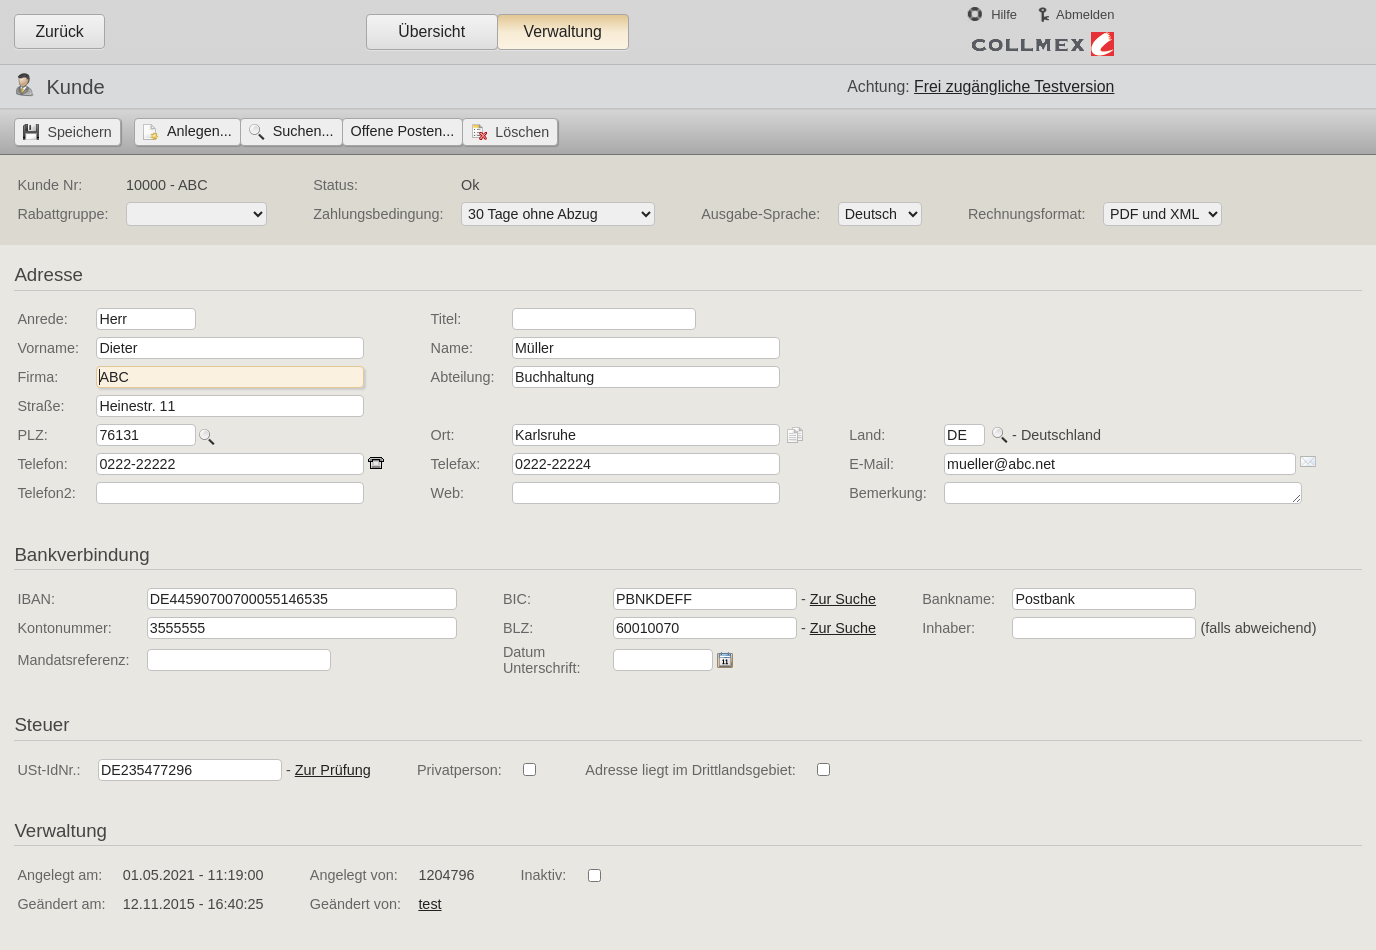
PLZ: (32, 435)
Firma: (37, 377)
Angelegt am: (59, 875)
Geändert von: (355, 904)
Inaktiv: (544, 875)
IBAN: (36, 599)
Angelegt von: (354, 875)
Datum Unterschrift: (542, 660)
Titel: (446, 319)
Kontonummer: (64, 628)
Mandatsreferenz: (73, 660)
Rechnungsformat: (1027, 214)
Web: (447, 493)
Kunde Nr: (49, 185)
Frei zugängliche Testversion (1014, 86)
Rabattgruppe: (62, 214)
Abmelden (1085, 14)
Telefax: (456, 464)
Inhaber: (948, 628)
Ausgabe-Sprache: (760, 214)
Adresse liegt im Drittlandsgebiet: (690, 770)
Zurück (59, 31)
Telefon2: (46, 493)
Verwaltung (562, 31)
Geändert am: (61, 904)
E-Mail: (871, 464)
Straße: (40, 406)
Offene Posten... (403, 131)
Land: (867, 435)
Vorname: (48, 348)
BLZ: (518, 628)
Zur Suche (843, 599)
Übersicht (431, 31)
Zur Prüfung (333, 770)
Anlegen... (199, 131)
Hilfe (1004, 14)
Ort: (443, 435)
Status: (335, 185)
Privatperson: (459, 770)
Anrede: (42, 319)
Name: (452, 348)
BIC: (517, 599)
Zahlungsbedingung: (378, 214)
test (429, 904)
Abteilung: (463, 377)
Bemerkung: (888, 493)
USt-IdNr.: (48, 770)
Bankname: (958, 599)
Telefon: (42, 464)
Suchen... (303, 131)
